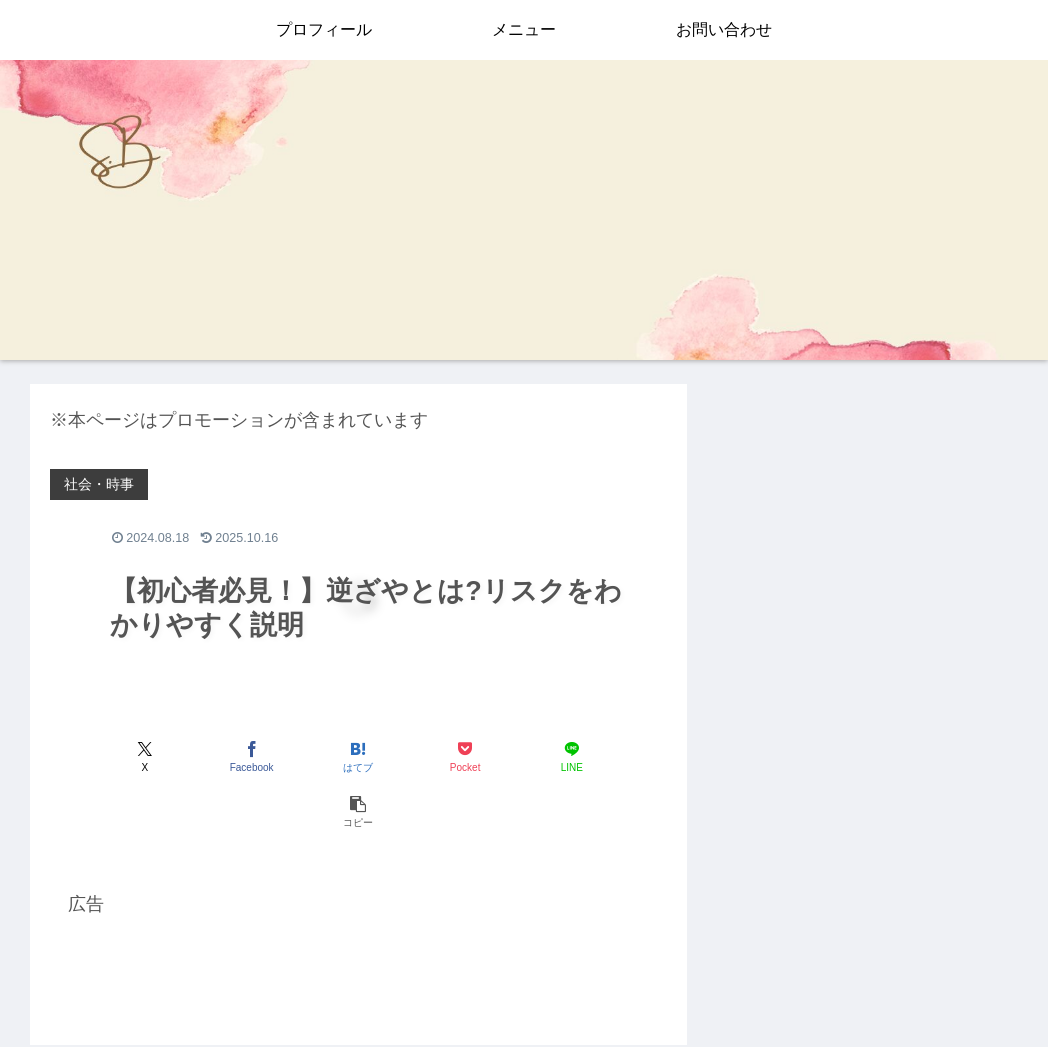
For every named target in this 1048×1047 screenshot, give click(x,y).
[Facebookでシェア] (203, 756)
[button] (617, 756)
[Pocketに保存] (410, 756)
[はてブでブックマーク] (306, 756)
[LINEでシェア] (513, 756)
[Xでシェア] (99, 756)
